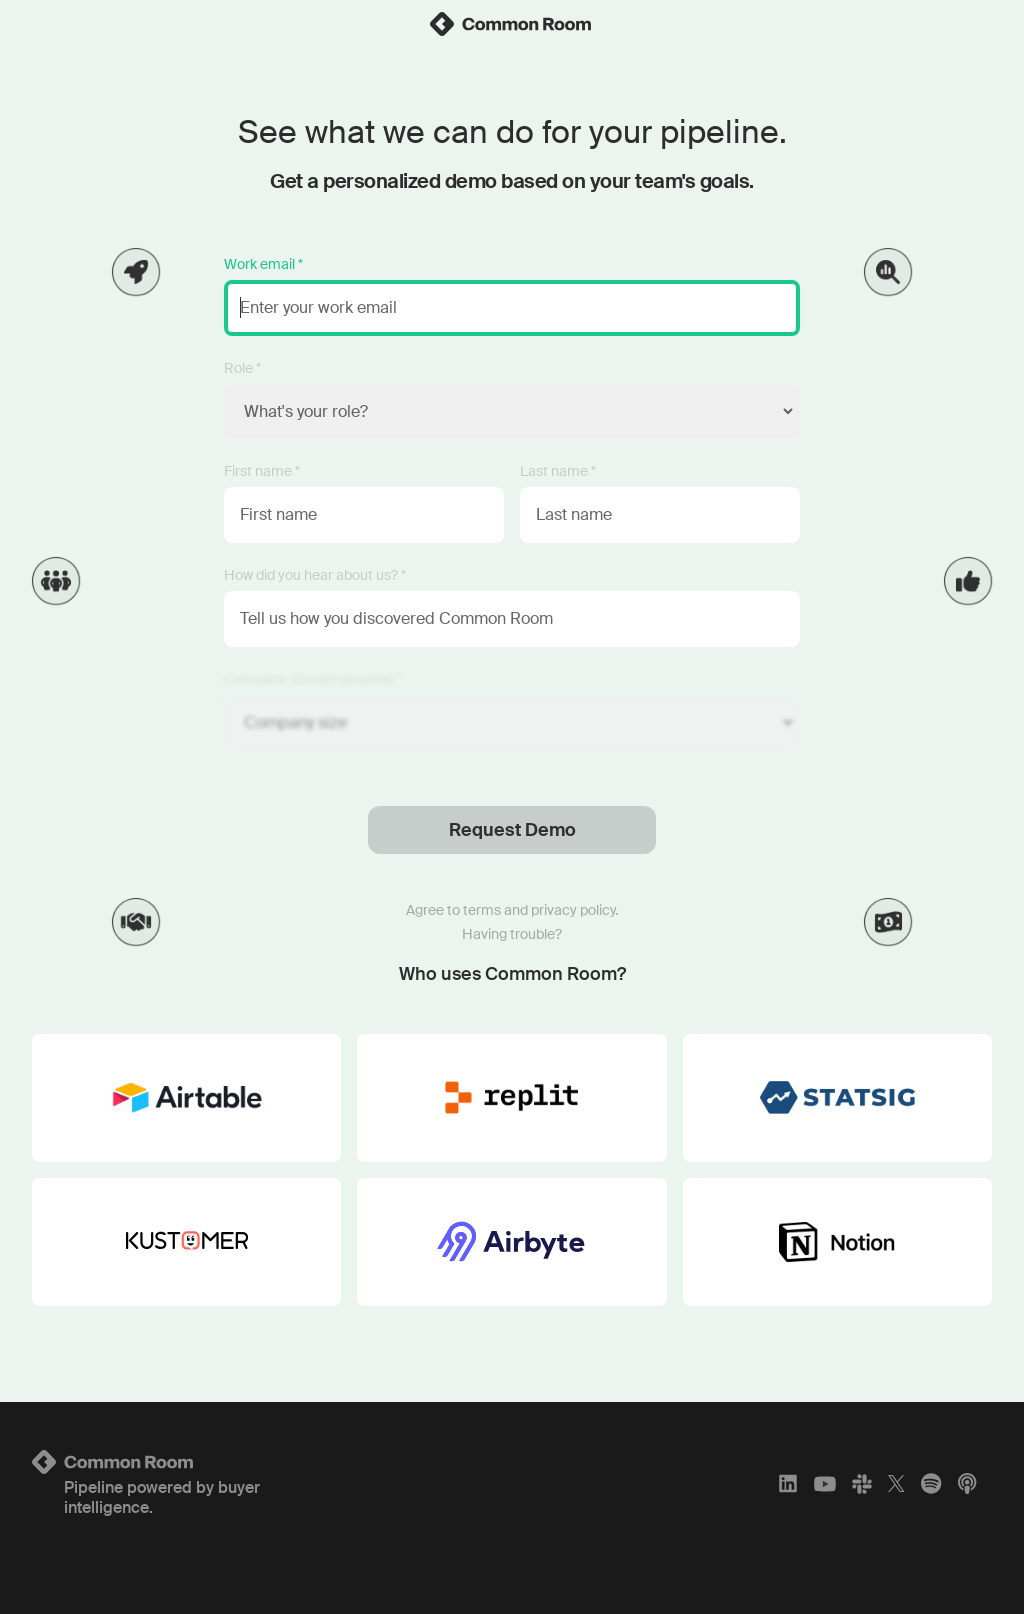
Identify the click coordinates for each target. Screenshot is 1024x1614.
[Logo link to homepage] (190, 1462)
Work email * (263, 264)
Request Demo (512, 830)
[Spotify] (931, 1484)
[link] (512, 24)
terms (482, 910)
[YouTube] (825, 1484)
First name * (262, 471)
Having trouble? (512, 934)
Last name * (558, 471)
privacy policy (573, 910)
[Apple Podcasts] (967, 1484)
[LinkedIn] (788, 1484)
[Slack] (862, 1484)
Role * (242, 368)
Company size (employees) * (312, 679)
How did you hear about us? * (315, 575)
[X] (896, 1484)
